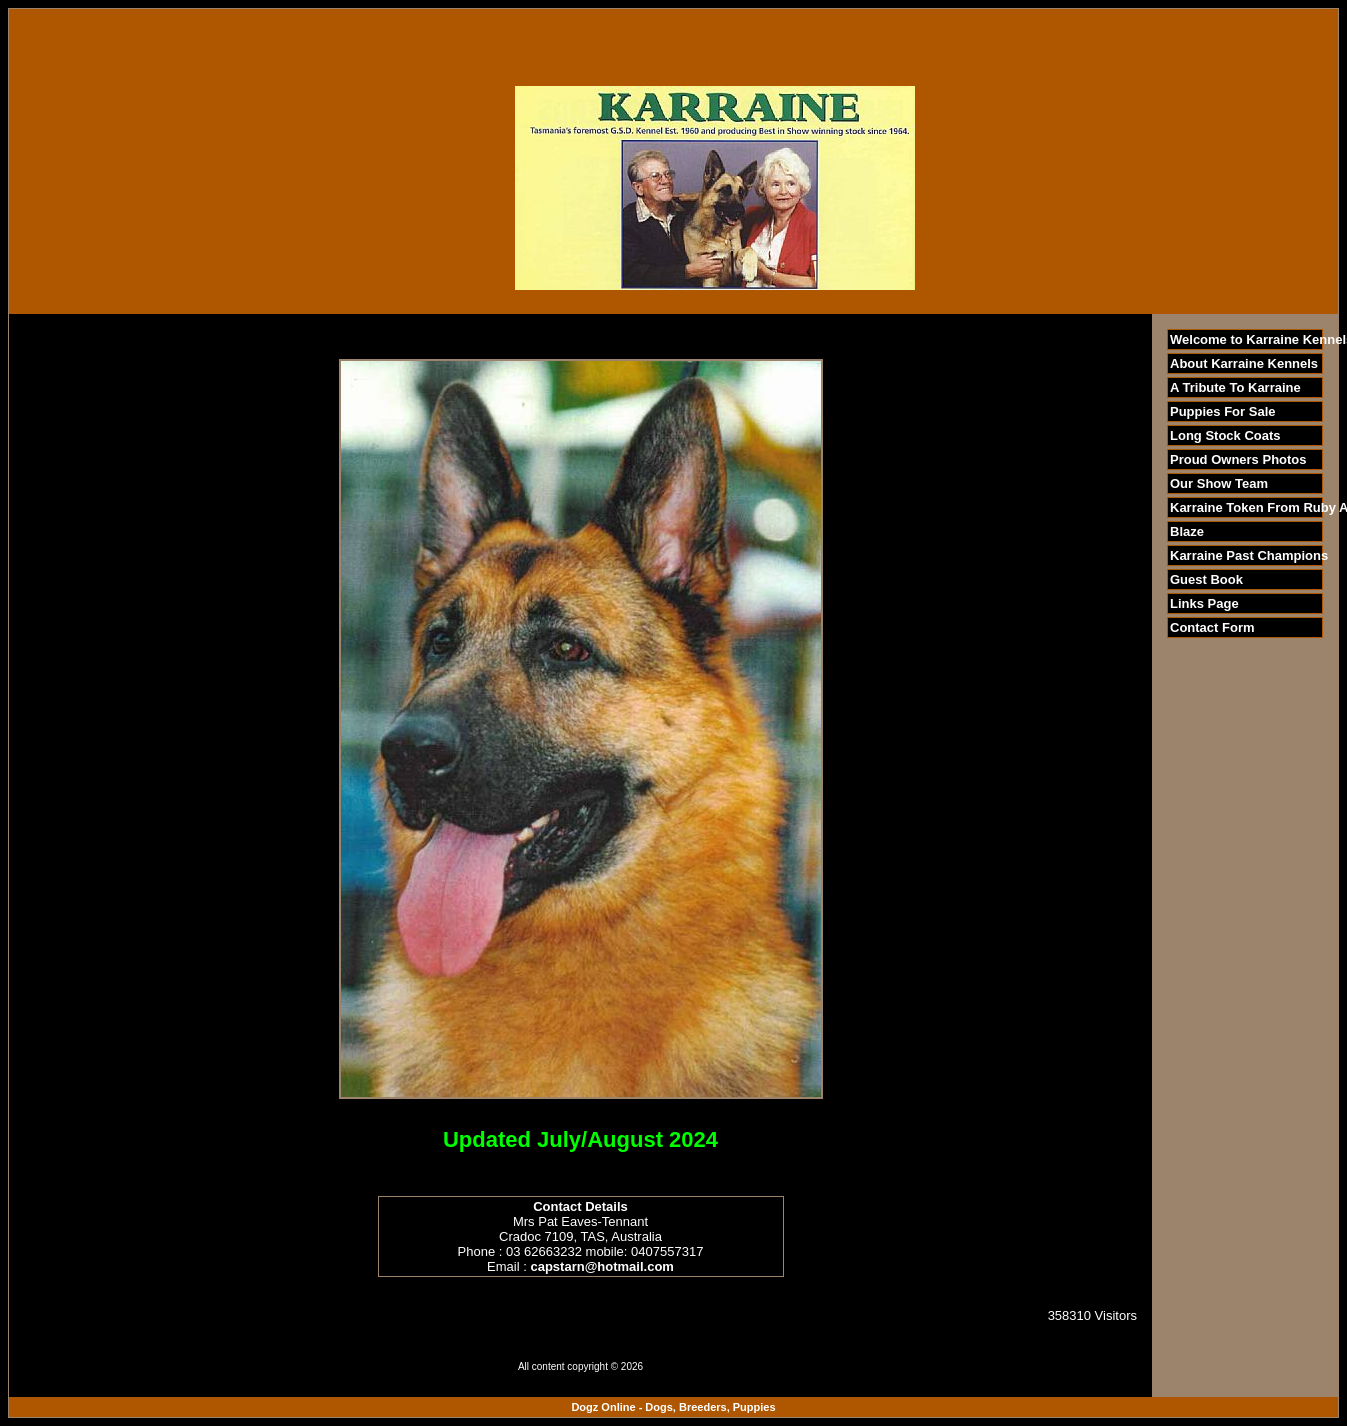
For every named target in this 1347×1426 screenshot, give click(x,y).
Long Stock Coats (1225, 435)
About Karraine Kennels (1244, 363)
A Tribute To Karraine (1235, 387)
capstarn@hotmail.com (601, 1266)
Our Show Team (1219, 483)
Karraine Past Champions (1249, 555)
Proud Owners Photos (1238, 459)
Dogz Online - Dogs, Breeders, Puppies (673, 1407)
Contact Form (1212, 627)
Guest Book (1206, 579)
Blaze (1187, 531)
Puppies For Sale (1222, 411)
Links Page (1204, 603)
